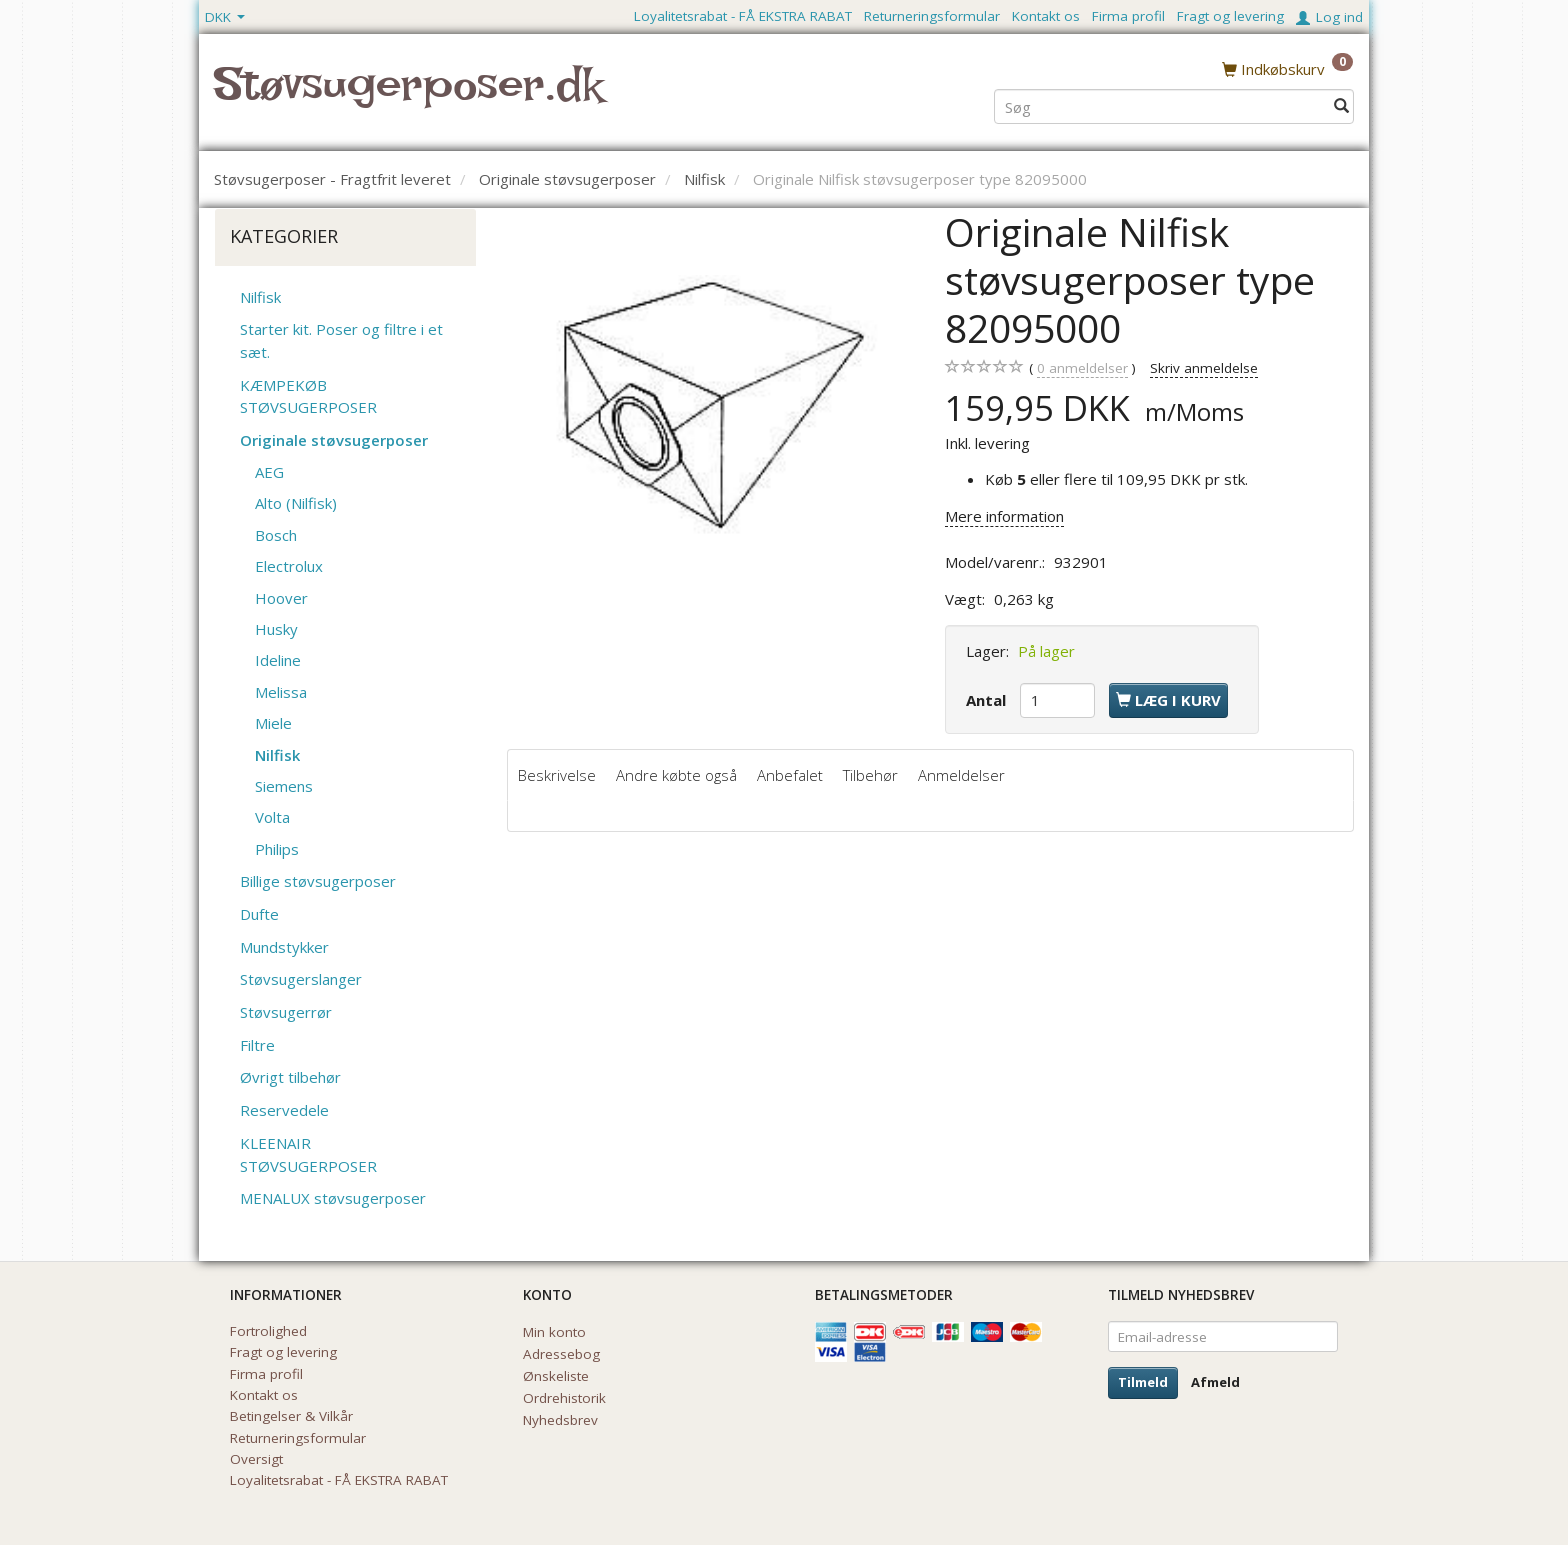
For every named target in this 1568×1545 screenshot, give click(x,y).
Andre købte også (676, 775)
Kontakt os (1046, 16)
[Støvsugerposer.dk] (408, 96)
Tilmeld (1143, 1382)
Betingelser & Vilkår (291, 1416)
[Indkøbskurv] (1287, 69)
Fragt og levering (1230, 16)
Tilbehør (870, 775)
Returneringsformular (932, 16)
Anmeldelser (961, 775)
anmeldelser (1082, 368)
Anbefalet (790, 775)
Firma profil (1128, 16)
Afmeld (1215, 1382)
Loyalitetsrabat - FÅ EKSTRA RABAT (743, 16)
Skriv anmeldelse (1204, 368)
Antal (988, 700)
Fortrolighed (268, 1331)
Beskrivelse (557, 775)
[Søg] (1341, 106)
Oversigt (256, 1459)
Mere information (1004, 516)
